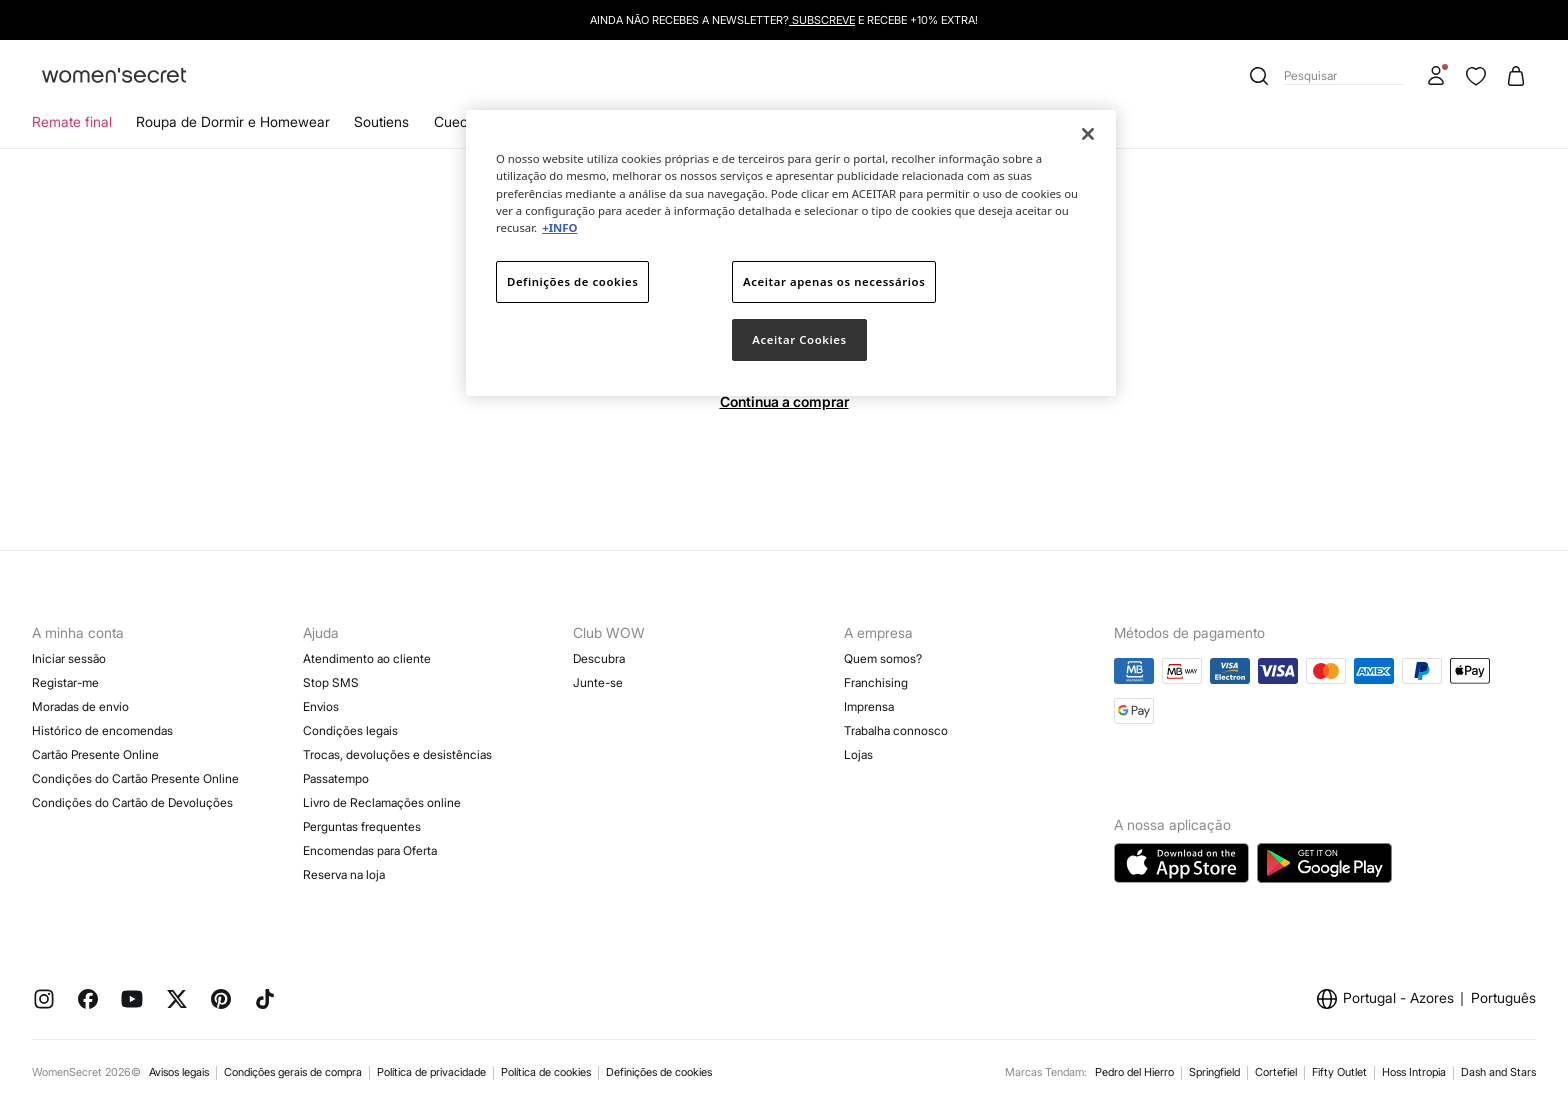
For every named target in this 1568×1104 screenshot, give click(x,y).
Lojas (858, 754)
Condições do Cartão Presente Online (135, 778)
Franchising (876, 682)
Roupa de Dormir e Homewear (233, 121)
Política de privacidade (431, 1072)
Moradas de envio (80, 706)
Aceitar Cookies (799, 339)
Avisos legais (179, 1072)
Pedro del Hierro (1134, 1072)
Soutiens (381, 121)
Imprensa (869, 706)
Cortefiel (1276, 1072)
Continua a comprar (784, 401)
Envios (321, 706)
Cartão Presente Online (95, 754)
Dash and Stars (1498, 1072)
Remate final (72, 121)
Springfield (1214, 1072)
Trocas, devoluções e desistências (397, 754)
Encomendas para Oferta (370, 850)
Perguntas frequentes (362, 826)
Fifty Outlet (1339, 1072)
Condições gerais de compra (293, 1072)
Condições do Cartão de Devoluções (132, 802)
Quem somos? (883, 658)
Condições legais (350, 730)
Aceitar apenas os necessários (834, 281)
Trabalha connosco (896, 730)
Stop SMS (331, 682)
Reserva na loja (344, 874)
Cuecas (458, 121)
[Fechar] (1088, 134)
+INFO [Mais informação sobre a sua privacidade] (559, 227)
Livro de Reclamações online (382, 802)
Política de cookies (546, 1072)
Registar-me (65, 682)
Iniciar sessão (69, 658)
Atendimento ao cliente (367, 658)
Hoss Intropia (1414, 1072)
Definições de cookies (659, 1072)
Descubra (599, 658)
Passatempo (336, 778)
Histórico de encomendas (102, 730)
